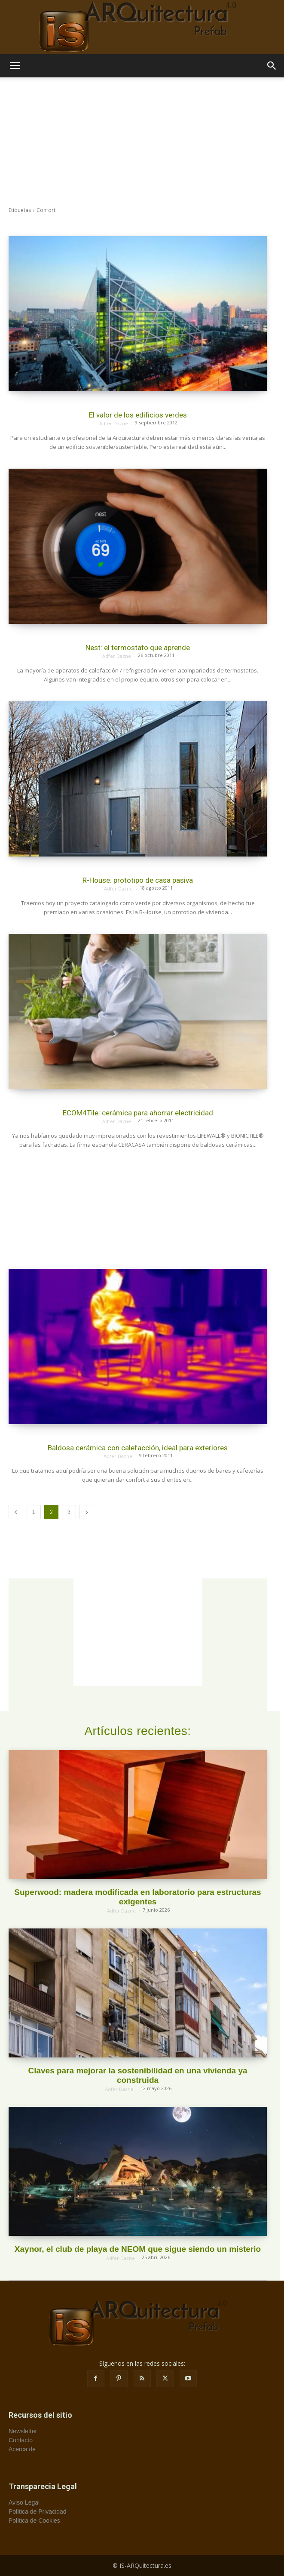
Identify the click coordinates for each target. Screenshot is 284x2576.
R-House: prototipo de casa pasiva (137, 880)
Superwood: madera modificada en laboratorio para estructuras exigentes (137, 1897)
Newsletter (23, 2431)
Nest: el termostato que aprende (138, 647)
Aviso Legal (24, 2502)
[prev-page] (16, 1512)
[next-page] (86, 1512)
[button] (14, 65)
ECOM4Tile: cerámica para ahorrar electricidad (138, 1112)
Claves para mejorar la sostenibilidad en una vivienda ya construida (137, 2075)
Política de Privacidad (38, 2511)
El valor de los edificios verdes (138, 415)
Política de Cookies (34, 2520)
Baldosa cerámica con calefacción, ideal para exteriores (138, 1447)
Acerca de (22, 2449)
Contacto (21, 2440)
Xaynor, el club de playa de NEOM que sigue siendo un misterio (138, 2249)
